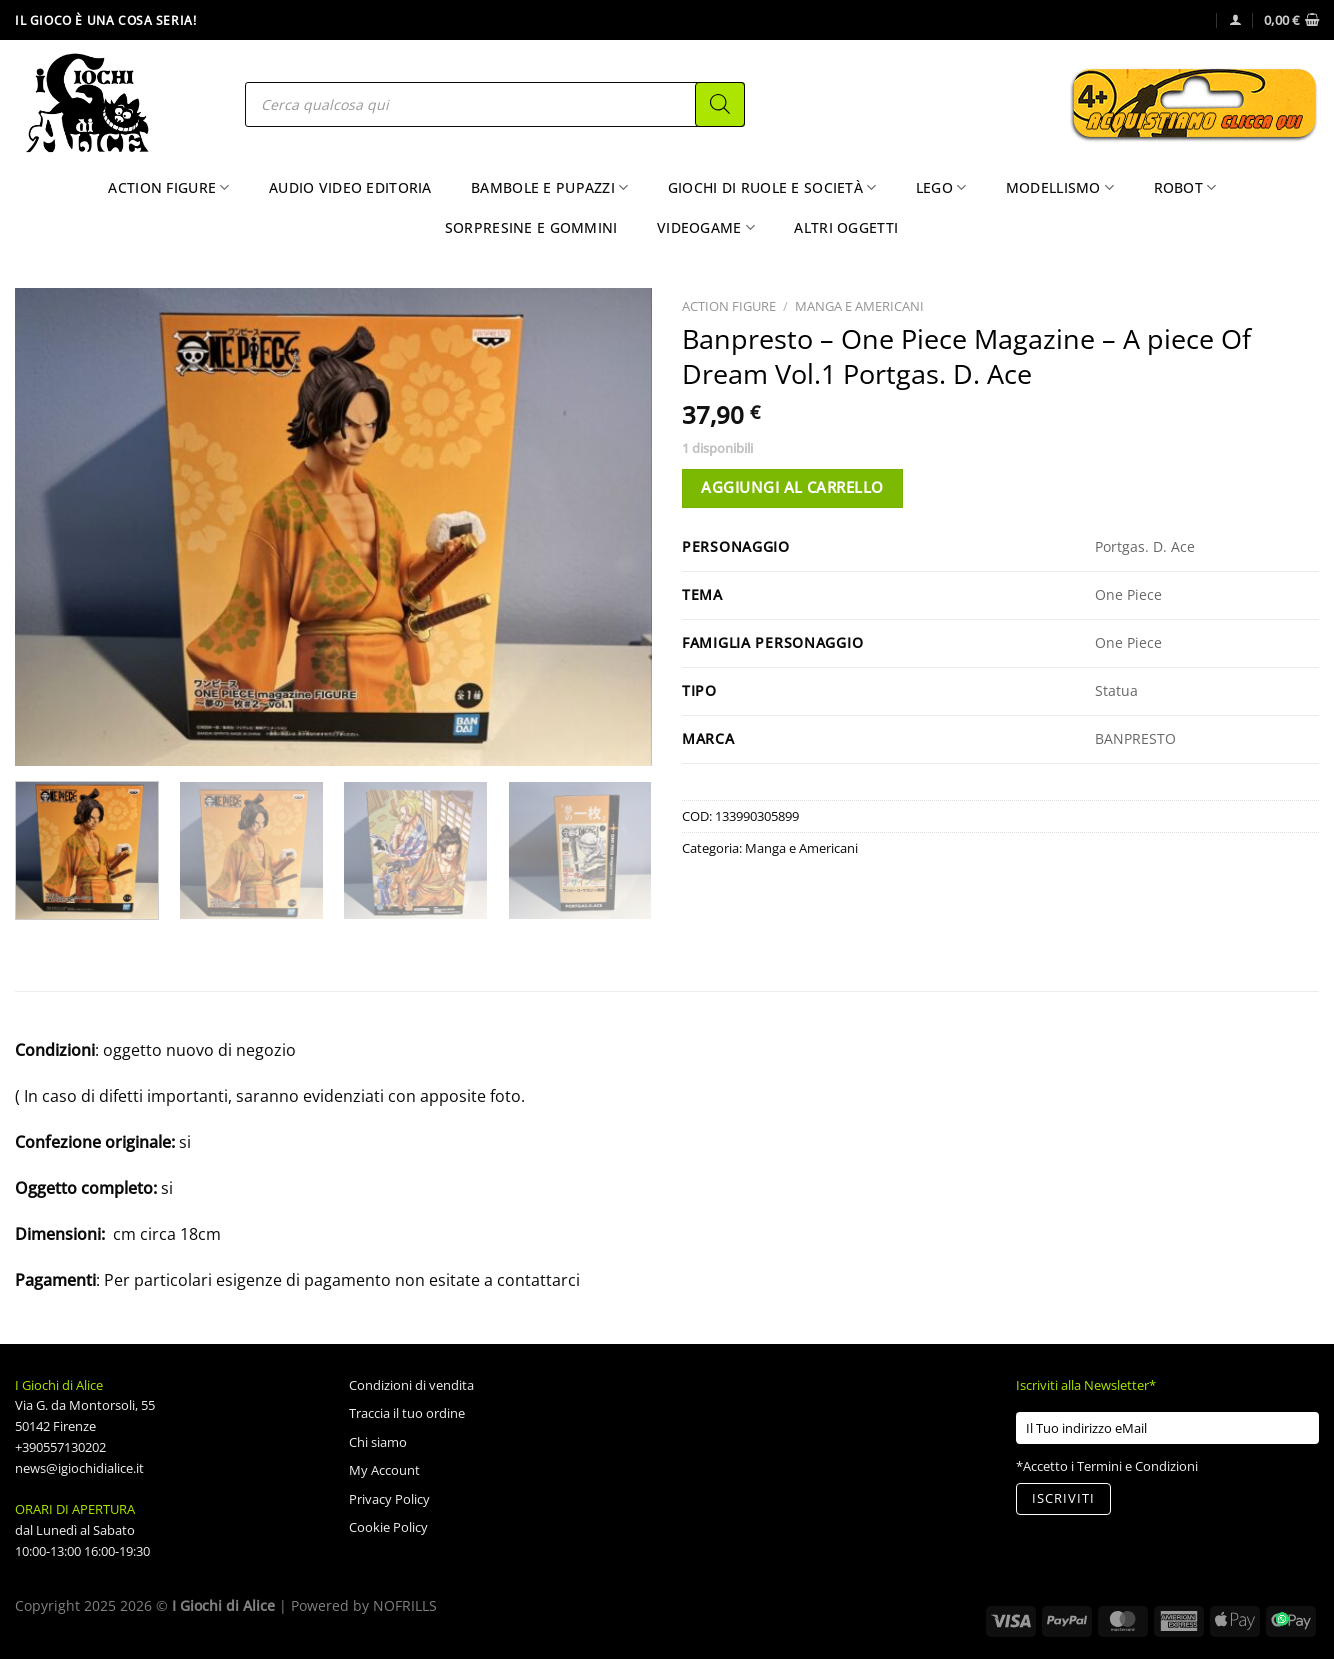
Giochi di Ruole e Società (772, 188)
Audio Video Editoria (350, 187)
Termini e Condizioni (1137, 1466)
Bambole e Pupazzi (549, 188)
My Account (384, 1470)
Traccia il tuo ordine (407, 1413)
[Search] (720, 104)
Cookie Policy (388, 1527)
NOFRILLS (405, 1605)
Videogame (706, 228)
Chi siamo (378, 1442)
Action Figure (168, 188)
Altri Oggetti (846, 227)
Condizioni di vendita (411, 1385)
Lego (941, 188)
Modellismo (1060, 188)
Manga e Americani (859, 306)
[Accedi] (1235, 19)
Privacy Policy (389, 1499)
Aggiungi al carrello (792, 487)
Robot (1185, 188)
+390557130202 (60, 1447)
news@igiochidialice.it (79, 1468)
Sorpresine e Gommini (531, 227)
